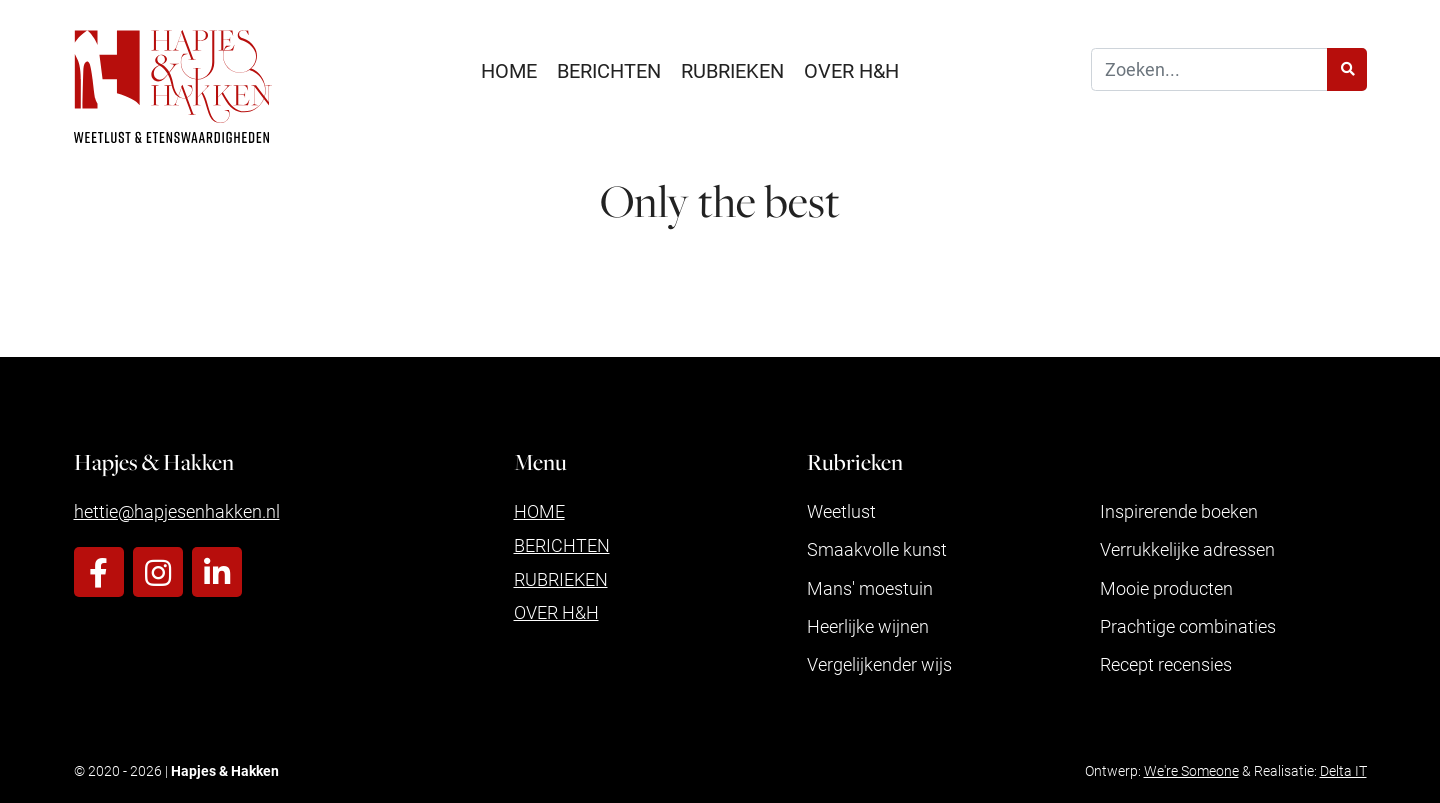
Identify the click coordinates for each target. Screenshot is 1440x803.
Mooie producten (1166, 588)
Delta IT (1343, 770)
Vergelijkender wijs (879, 664)
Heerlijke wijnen (868, 626)
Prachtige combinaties (1188, 626)
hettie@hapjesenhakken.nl (177, 511)
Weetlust (841, 511)
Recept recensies (1166, 664)
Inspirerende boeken (1179, 511)
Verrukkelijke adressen (1187, 549)
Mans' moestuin (870, 588)
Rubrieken (732, 70)
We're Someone (1191, 770)
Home (509, 70)
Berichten (609, 70)
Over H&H (851, 70)
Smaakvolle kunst (877, 549)
